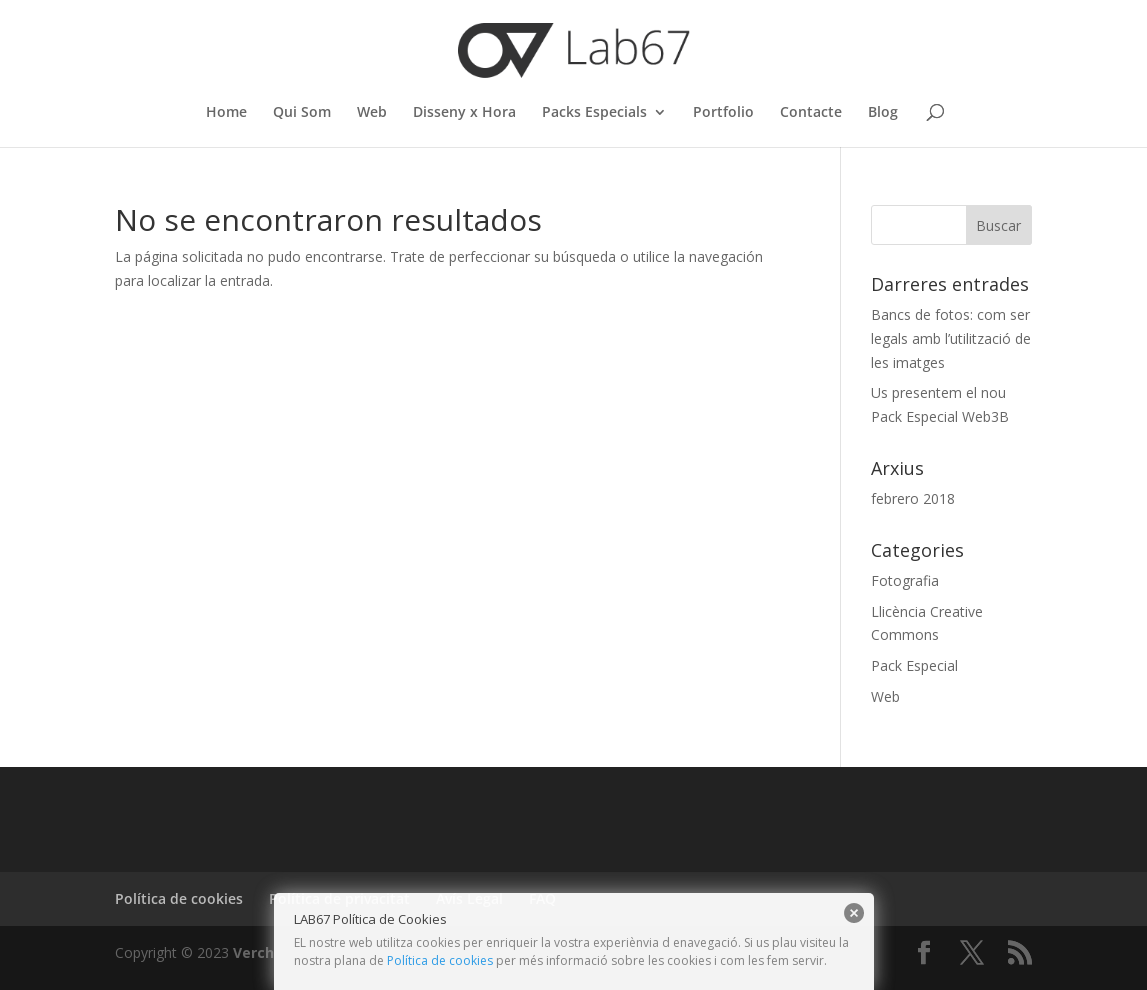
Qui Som (302, 113)
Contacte (811, 113)
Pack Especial (914, 665)
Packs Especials (594, 113)
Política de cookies (440, 960)
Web (372, 113)
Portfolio (723, 113)
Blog (883, 113)
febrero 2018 (913, 498)
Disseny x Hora (464, 113)
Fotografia (905, 580)
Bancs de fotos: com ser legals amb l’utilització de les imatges (951, 338)
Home (226, 113)
